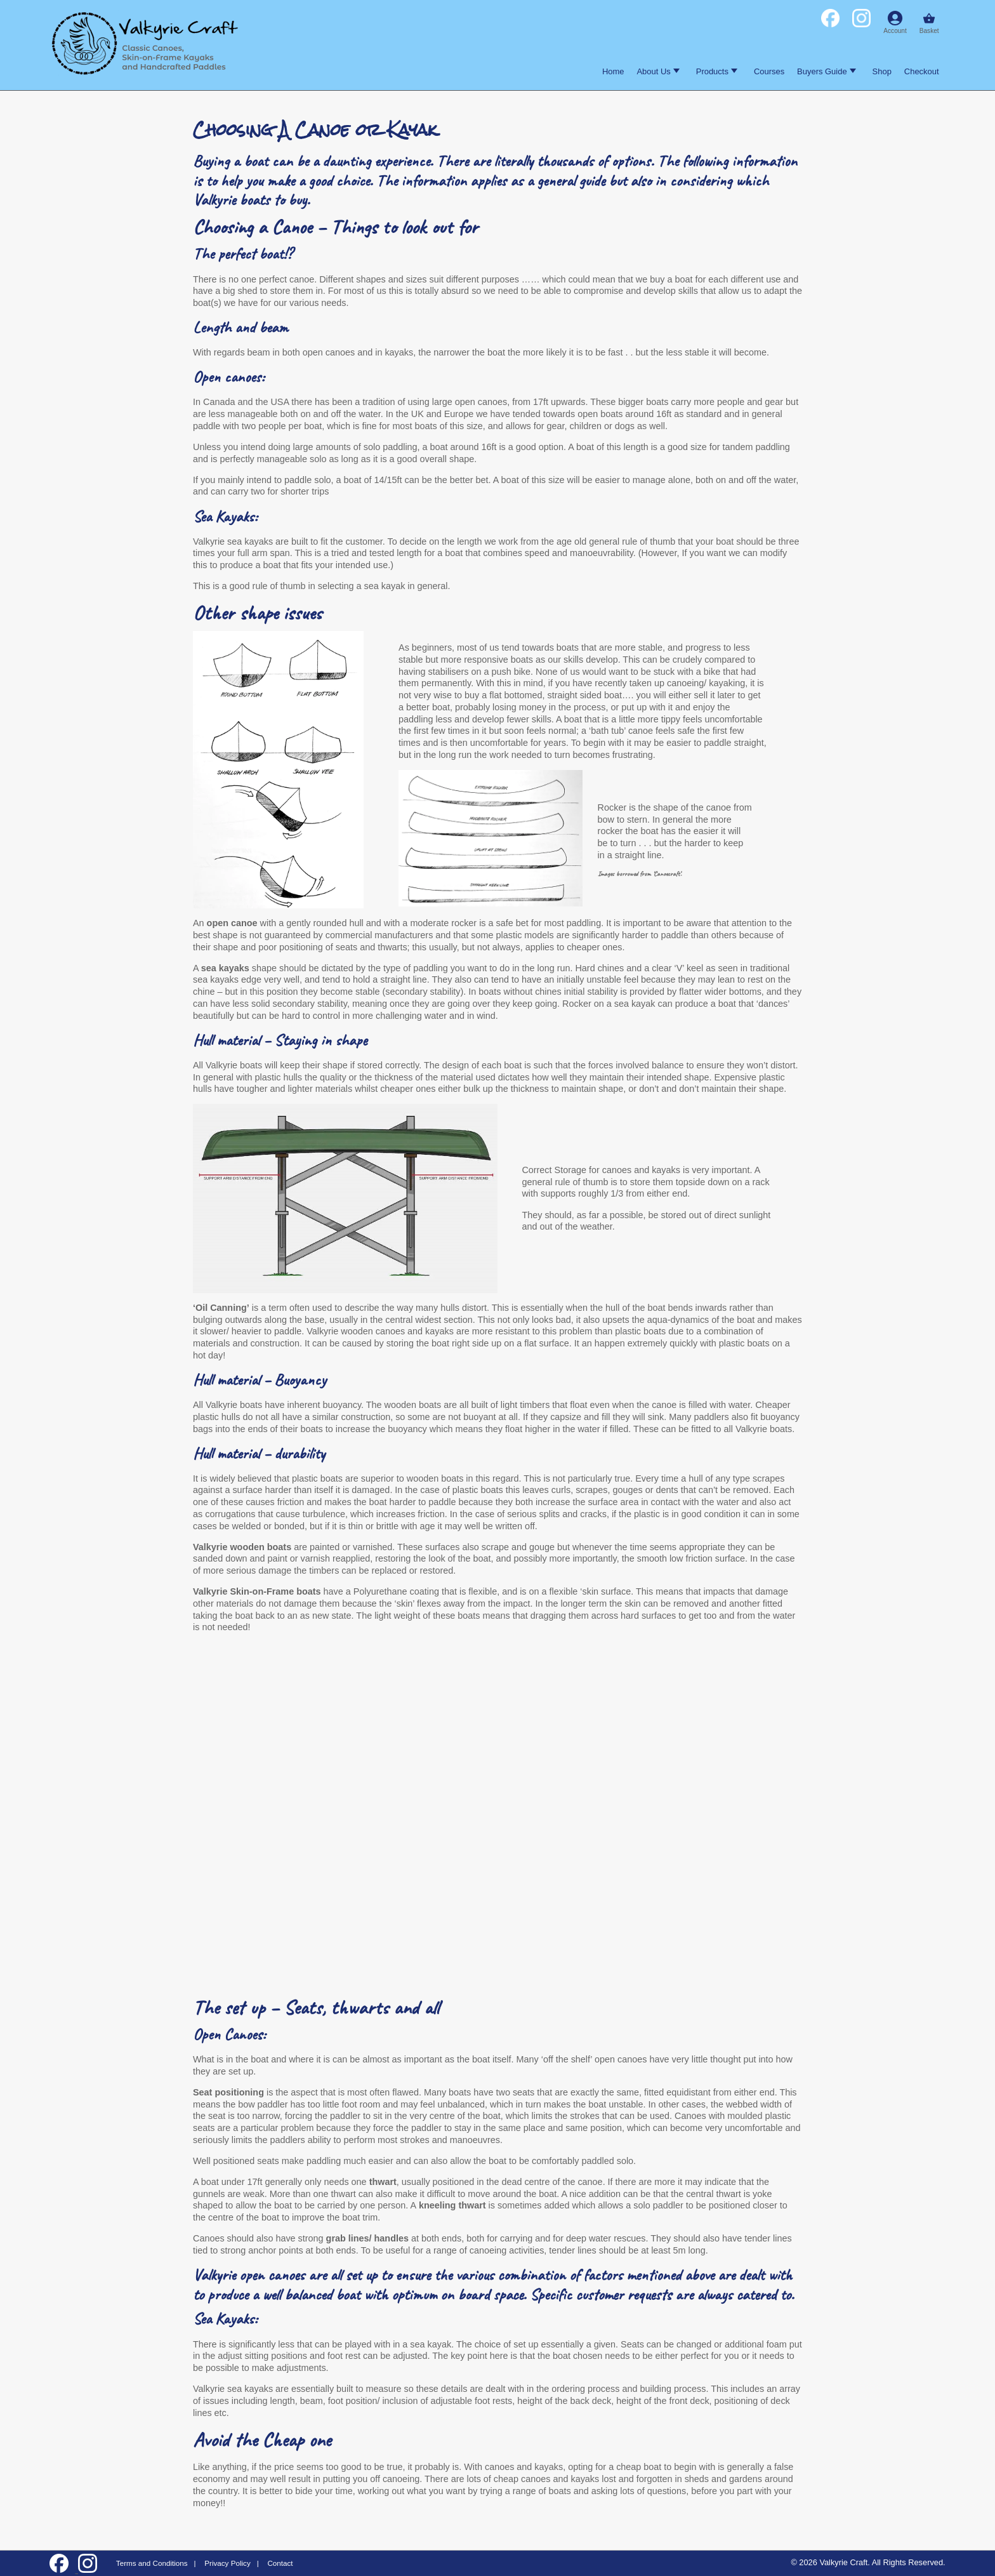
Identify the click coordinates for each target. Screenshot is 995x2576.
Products (716, 71)
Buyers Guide (826, 71)
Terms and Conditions (152, 2563)
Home (613, 71)
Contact (280, 2563)
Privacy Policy (227, 2563)
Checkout (921, 71)
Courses (769, 71)
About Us (657, 71)
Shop (882, 71)
